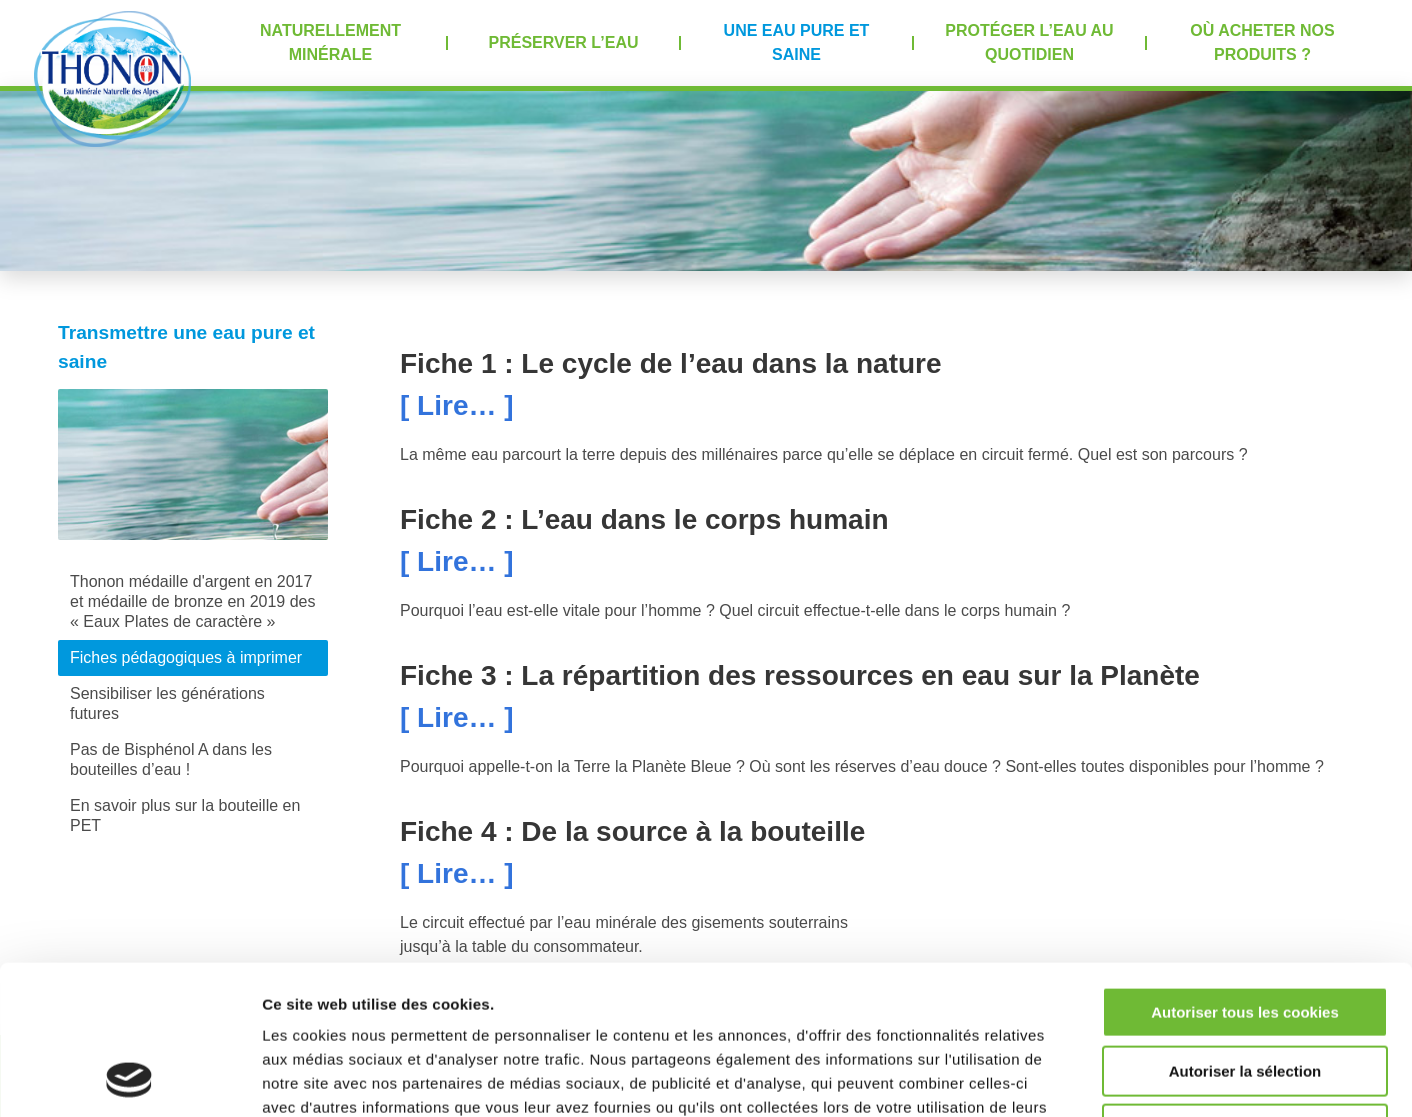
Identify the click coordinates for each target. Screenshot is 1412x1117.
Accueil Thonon (112, 78)
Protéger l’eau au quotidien (1029, 42)
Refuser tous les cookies (1245, 989)
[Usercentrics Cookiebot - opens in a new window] (129, 1078)
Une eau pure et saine (797, 42)
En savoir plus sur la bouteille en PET (185, 815)
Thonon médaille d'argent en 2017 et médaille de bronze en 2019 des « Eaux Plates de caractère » (193, 601)
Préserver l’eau (564, 42)
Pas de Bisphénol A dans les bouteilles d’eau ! (171, 759)
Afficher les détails (1101, 1077)
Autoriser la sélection (1245, 931)
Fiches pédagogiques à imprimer (186, 657)
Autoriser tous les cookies (1245, 872)
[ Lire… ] (457, 405)
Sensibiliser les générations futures (167, 703)
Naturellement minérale (330, 42)
